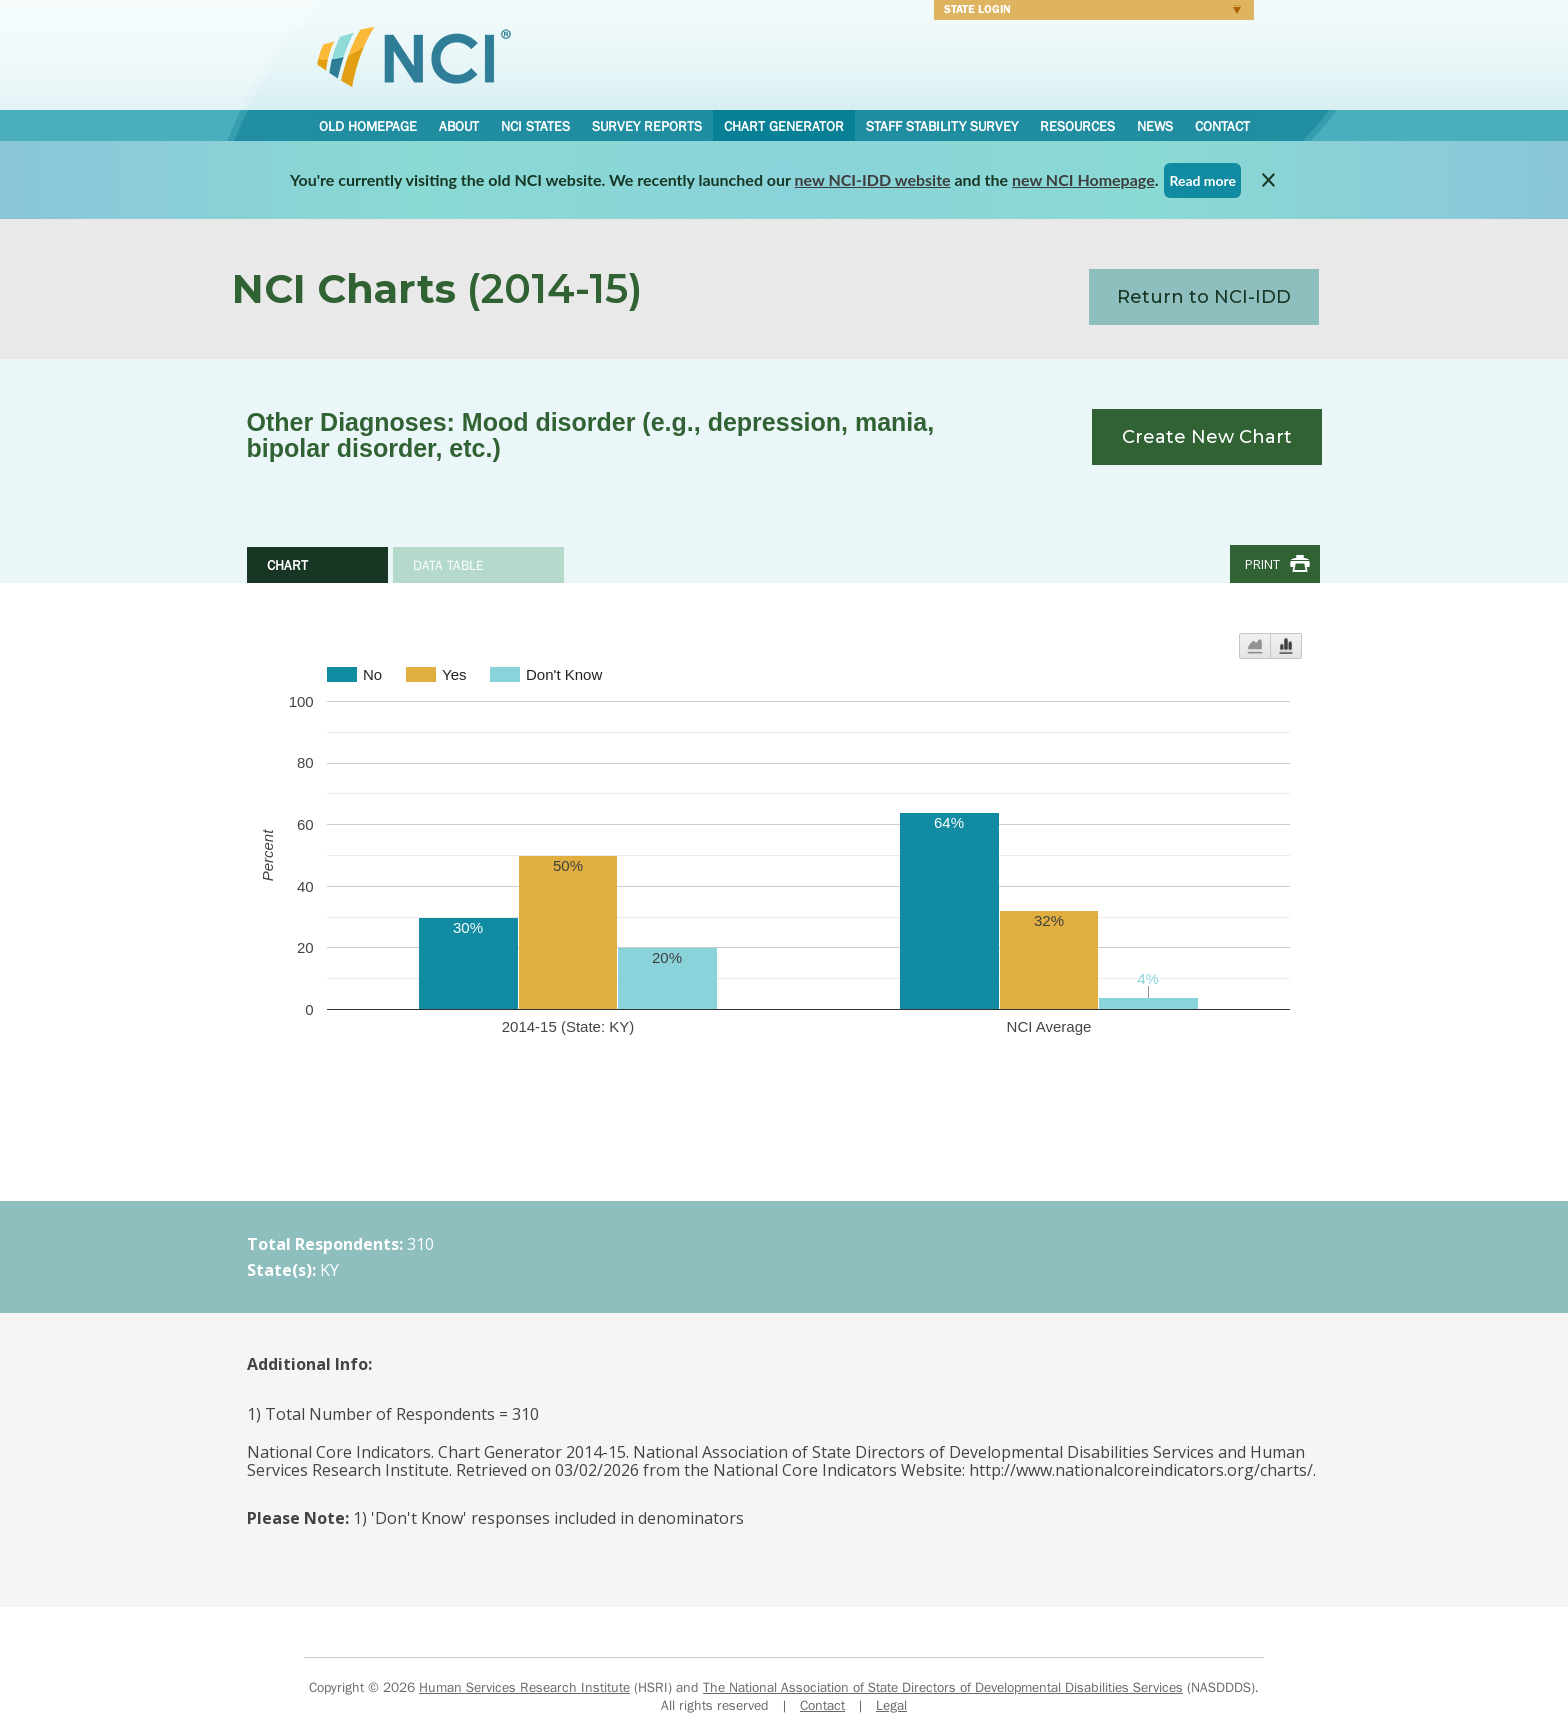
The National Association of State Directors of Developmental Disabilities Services (943, 1687)
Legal (891, 1705)
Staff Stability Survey (942, 126)
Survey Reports (647, 126)
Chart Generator (784, 126)
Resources (1077, 126)
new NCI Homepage (1083, 179)
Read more (1202, 180)
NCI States (535, 126)
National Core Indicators (414, 56)
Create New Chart (1207, 437)
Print (1262, 564)
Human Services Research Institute (524, 1687)
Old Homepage (368, 126)
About (459, 126)
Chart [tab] (287, 565)
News (1155, 126)
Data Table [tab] (448, 565)
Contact (1222, 126)
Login (1087, 12)
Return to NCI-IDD (1204, 297)
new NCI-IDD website (873, 179)
